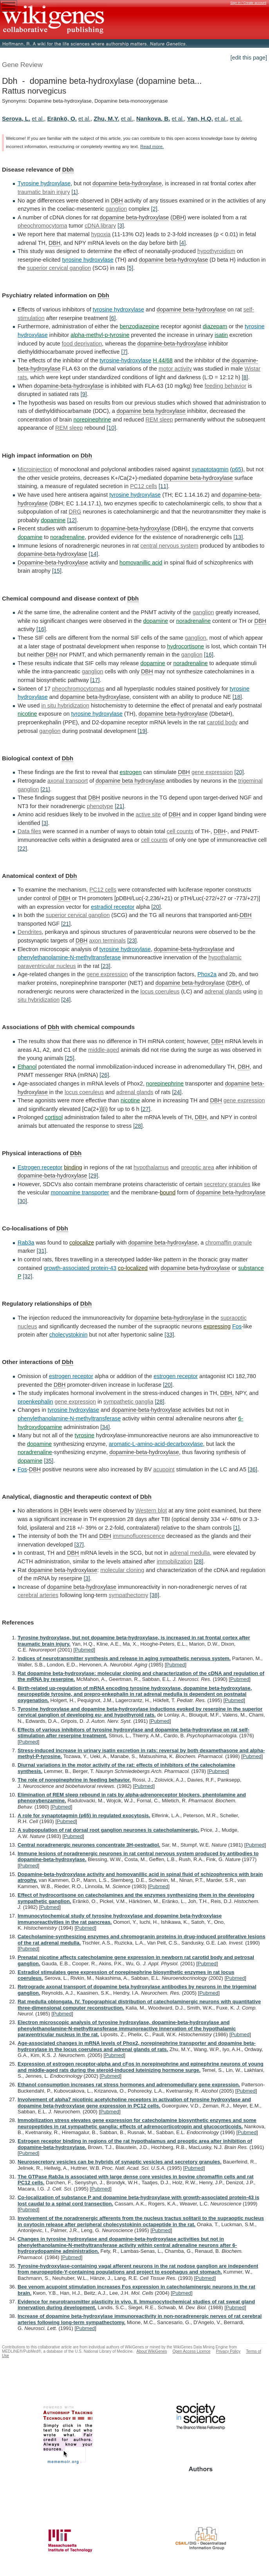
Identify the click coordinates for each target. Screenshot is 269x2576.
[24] (65, 1000)
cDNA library (100, 226)
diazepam (215, 326)
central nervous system (170, 546)
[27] (145, 1109)
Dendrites (30, 932)
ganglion (116, 209)
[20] (239, 772)
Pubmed (84, 1650)
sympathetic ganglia (128, 1401)
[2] (154, 209)
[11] (163, 486)
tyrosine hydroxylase (88, 260)
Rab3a (26, 1242)
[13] (238, 537)
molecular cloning (122, 1570)
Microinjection (35, 469)
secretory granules (227, 1184)
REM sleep (159, 419)
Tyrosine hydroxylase (44, 183)
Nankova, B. (153, 118)
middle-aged (103, 1050)
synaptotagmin (210, 469)
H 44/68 (162, 360)
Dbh (68, 169)
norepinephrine (92, 419)
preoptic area (197, 1167)
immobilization (174, 1561)
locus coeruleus (160, 991)
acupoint (163, 1469)
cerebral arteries (38, 1595)
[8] (245, 377)
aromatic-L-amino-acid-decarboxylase (156, 1444)
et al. (38, 119)
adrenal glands (223, 991)
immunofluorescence (139, 1536)
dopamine (53, 520)
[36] (252, 1469)
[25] (69, 1058)
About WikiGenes (151, 2351)
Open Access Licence (191, 2351)
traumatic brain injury (44, 192)
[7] (124, 352)
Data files (29, 831)
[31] (41, 1251)
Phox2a (207, 974)
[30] (22, 1201)
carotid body (222, 722)
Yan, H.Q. (200, 118)
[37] (79, 1544)
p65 (236, 469)
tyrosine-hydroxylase (125, 360)
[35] (48, 1461)
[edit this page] (248, 57)
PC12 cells (143, 486)
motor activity (175, 368)
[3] (120, 226)
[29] (93, 1175)
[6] (112, 318)
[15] (56, 571)
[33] (169, 1334)
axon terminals (107, 940)
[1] (75, 192)
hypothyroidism (216, 251)
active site (148, 814)
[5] (130, 268)
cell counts (180, 831)
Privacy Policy (228, 2351)
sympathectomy (128, 1595)
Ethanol (27, 1067)
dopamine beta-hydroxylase (127, 183)
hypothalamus (151, 1167)
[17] (95, 680)
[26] (104, 1075)
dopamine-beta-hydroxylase (172, 343)
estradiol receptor (112, 907)
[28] (138, 1126)
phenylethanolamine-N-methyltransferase (69, 957)
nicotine (27, 714)
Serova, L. (16, 118)
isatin (221, 335)
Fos (237, 1326)
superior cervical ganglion (59, 268)
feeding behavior (225, 386)
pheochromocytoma (42, 226)
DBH (117, 200)
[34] (105, 1427)
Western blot (151, 1510)
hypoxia (101, 234)
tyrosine (84, 1435)
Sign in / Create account (248, 3)
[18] (237, 697)
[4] (182, 243)
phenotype (100, 806)
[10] (111, 428)
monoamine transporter (80, 1192)
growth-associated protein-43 (79, 1268)
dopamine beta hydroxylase (151, 411)
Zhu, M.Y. (106, 118)
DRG (75, 511)
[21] (45, 789)
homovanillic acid (140, 562)
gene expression (212, 772)
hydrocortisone (185, 646)
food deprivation (82, 343)
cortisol (54, 1117)
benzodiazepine (139, 326)
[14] (93, 554)
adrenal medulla (189, 1553)
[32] (27, 1276)
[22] (22, 848)
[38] (154, 1595)
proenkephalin (35, 1401)
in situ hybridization (65, 705)
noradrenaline (67, 537)
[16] (41, 629)
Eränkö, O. (62, 118)
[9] (84, 394)
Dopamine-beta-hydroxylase (53, 562)
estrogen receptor (71, 1376)
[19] (142, 731)
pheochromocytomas (78, 689)
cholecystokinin (68, 1334)
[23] (132, 940)
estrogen (131, 772)
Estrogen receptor (40, 1167)
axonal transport (67, 781)
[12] (71, 520)
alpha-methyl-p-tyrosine (99, 335)
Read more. (152, 146)
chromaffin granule (228, 1242)
